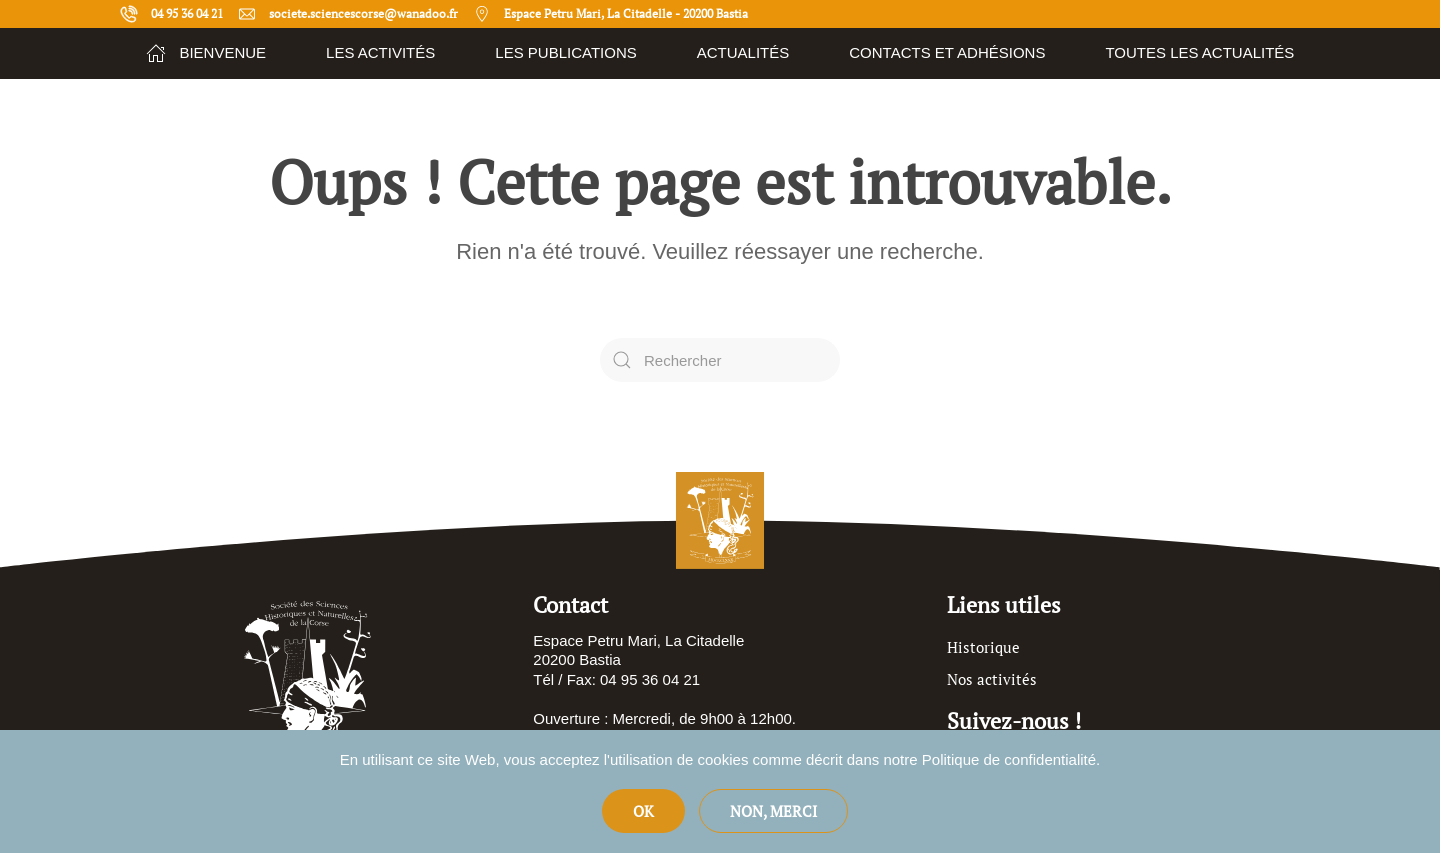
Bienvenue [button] (206, 53)
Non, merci (773, 811)
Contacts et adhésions (947, 52)
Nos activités (992, 679)
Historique (983, 647)
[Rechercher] (720, 360)
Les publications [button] (565, 52)
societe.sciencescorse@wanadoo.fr (348, 14)
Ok (643, 811)
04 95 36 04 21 (171, 14)
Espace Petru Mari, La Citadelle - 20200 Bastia (610, 14)
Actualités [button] (743, 52)
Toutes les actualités (1199, 52)
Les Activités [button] (380, 52)
